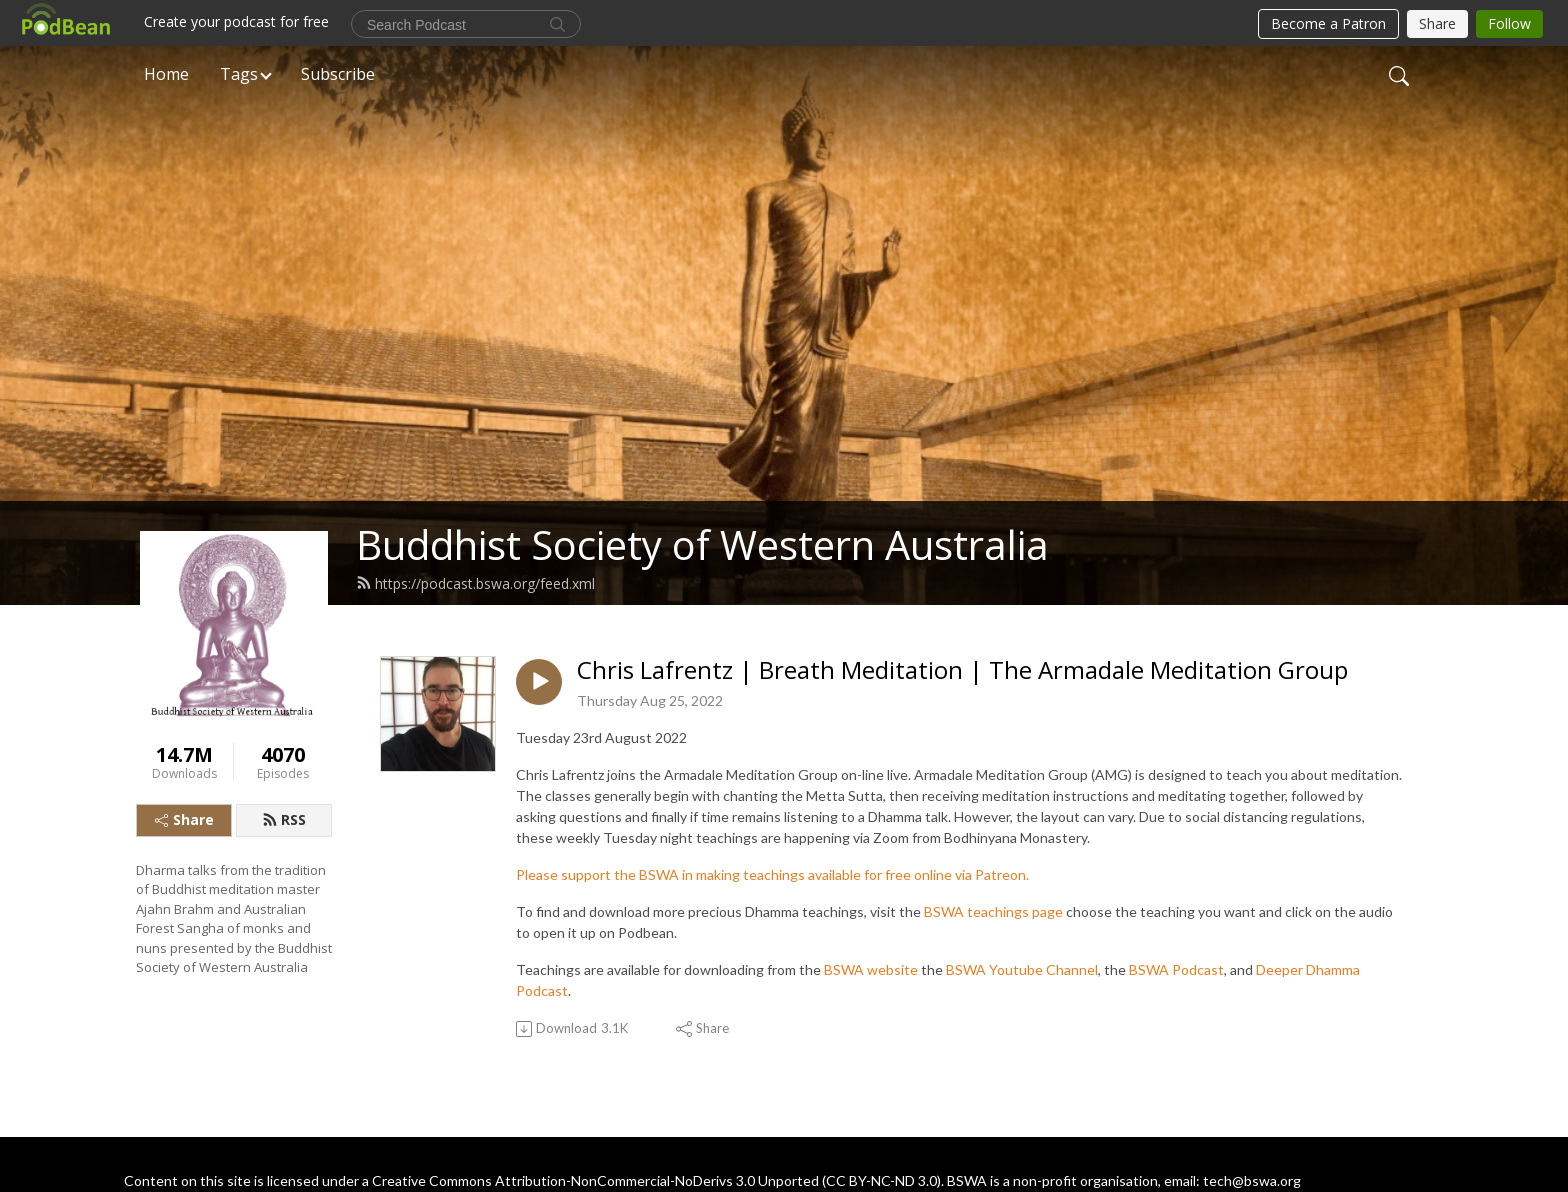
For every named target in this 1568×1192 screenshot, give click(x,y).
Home (166, 74)
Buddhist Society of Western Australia (702, 544)
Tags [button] (239, 74)
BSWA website (871, 969)
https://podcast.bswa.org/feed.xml (475, 583)
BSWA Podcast (1176, 969)
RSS (284, 819)
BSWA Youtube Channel (1022, 969)
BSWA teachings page (993, 911)
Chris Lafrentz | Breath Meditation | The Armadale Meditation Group (962, 670)
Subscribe (338, 74)
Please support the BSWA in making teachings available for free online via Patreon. (772, 874)
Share (184, 819)
